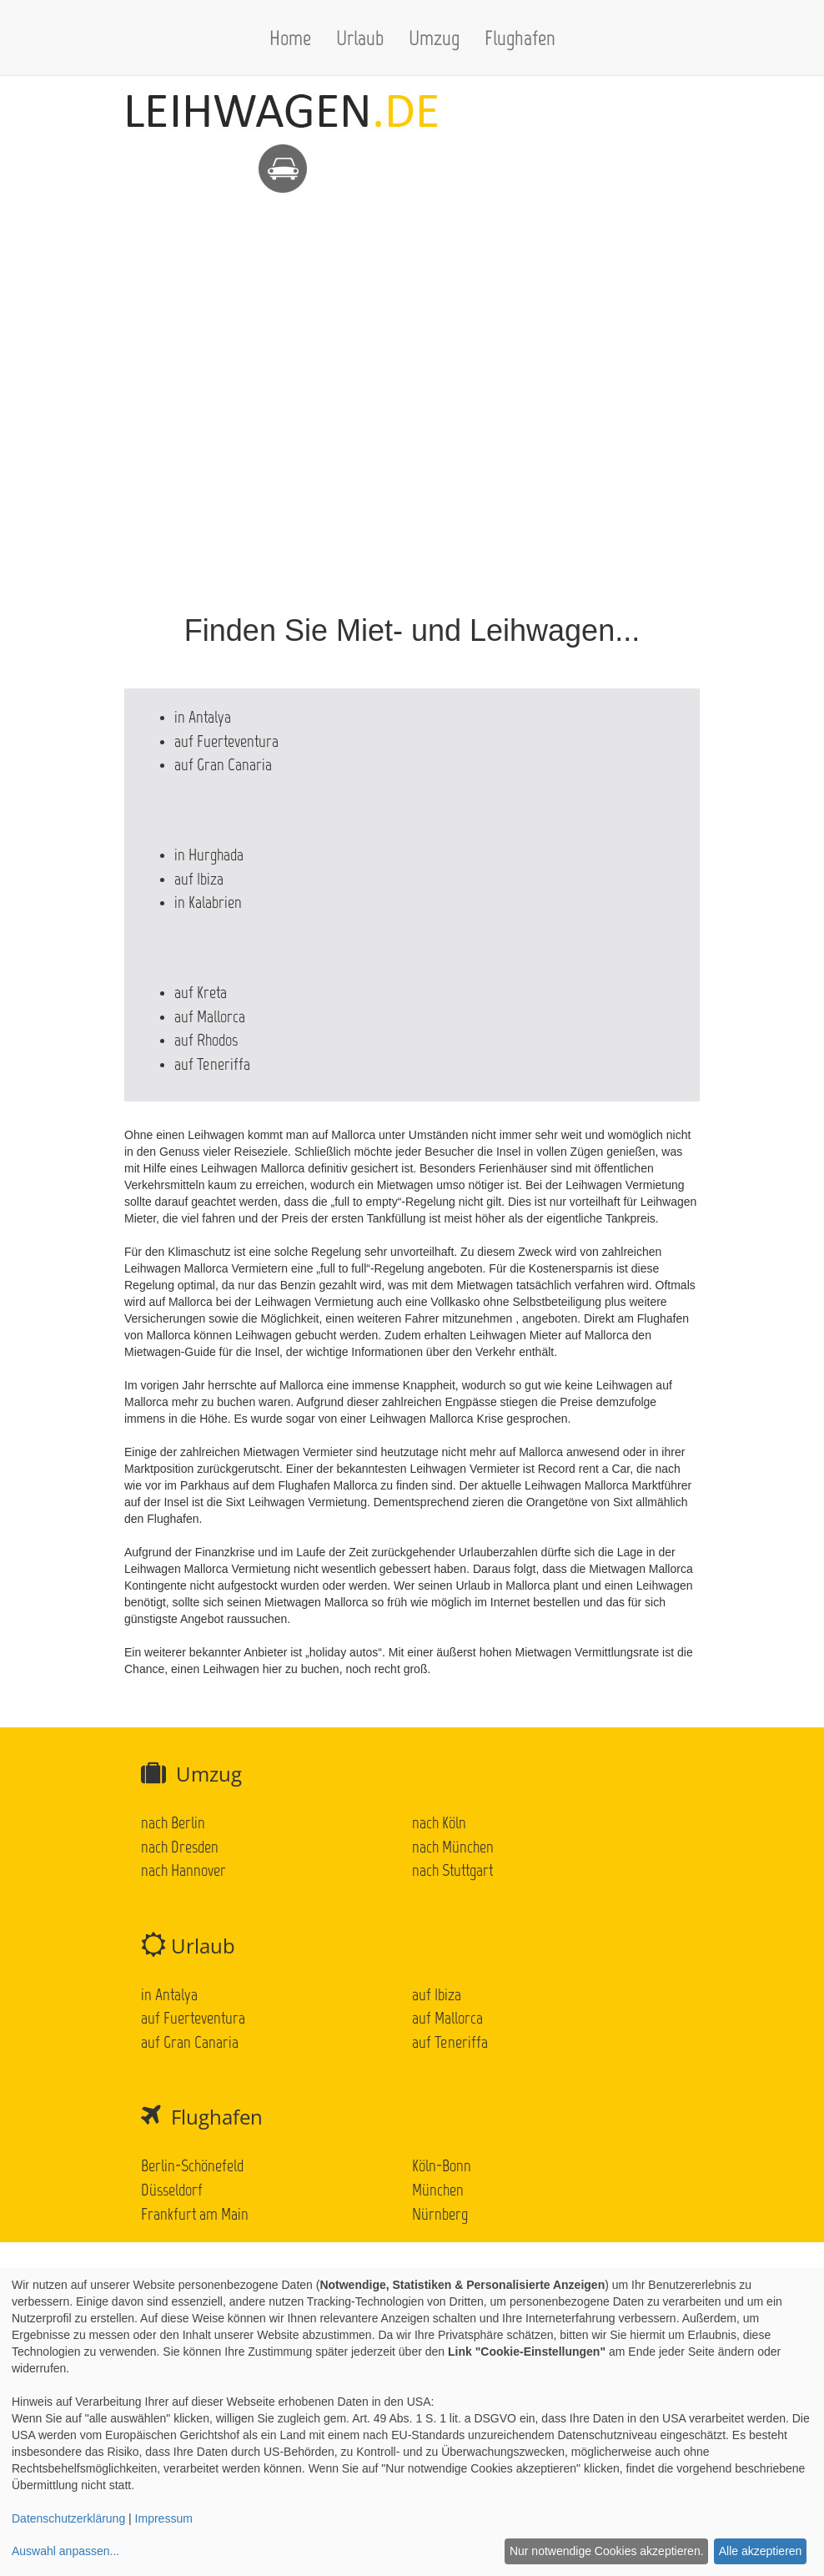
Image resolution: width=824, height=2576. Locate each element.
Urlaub (360, 37)
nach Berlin (173, 1822)
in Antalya (202, 717)
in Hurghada (209, 854)
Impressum (164, 2518)
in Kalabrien (208, 902)
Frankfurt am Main (195, 2214)
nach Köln (439, 1822)
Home (290, 37)
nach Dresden (180, 1847)
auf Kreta (200, 992)
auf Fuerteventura (226, 741)
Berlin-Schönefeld (192, 2165)
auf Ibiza (199, 879)
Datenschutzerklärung (68, 2518)
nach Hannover (183, 1870)
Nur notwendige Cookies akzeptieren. (607, 2551)
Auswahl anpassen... (65, 2551)
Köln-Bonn (441, 2165)
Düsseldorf (172, 2190)
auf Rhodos (206, 1040)
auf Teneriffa (212, 1064)
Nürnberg (440, 2214)
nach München (453, 1847)
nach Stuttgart (452, 1870)
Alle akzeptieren (760, 2551)
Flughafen (520, 37)
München (438, 2190)
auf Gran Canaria (223, 764)
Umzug (434, 37)
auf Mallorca (209, 1016)
